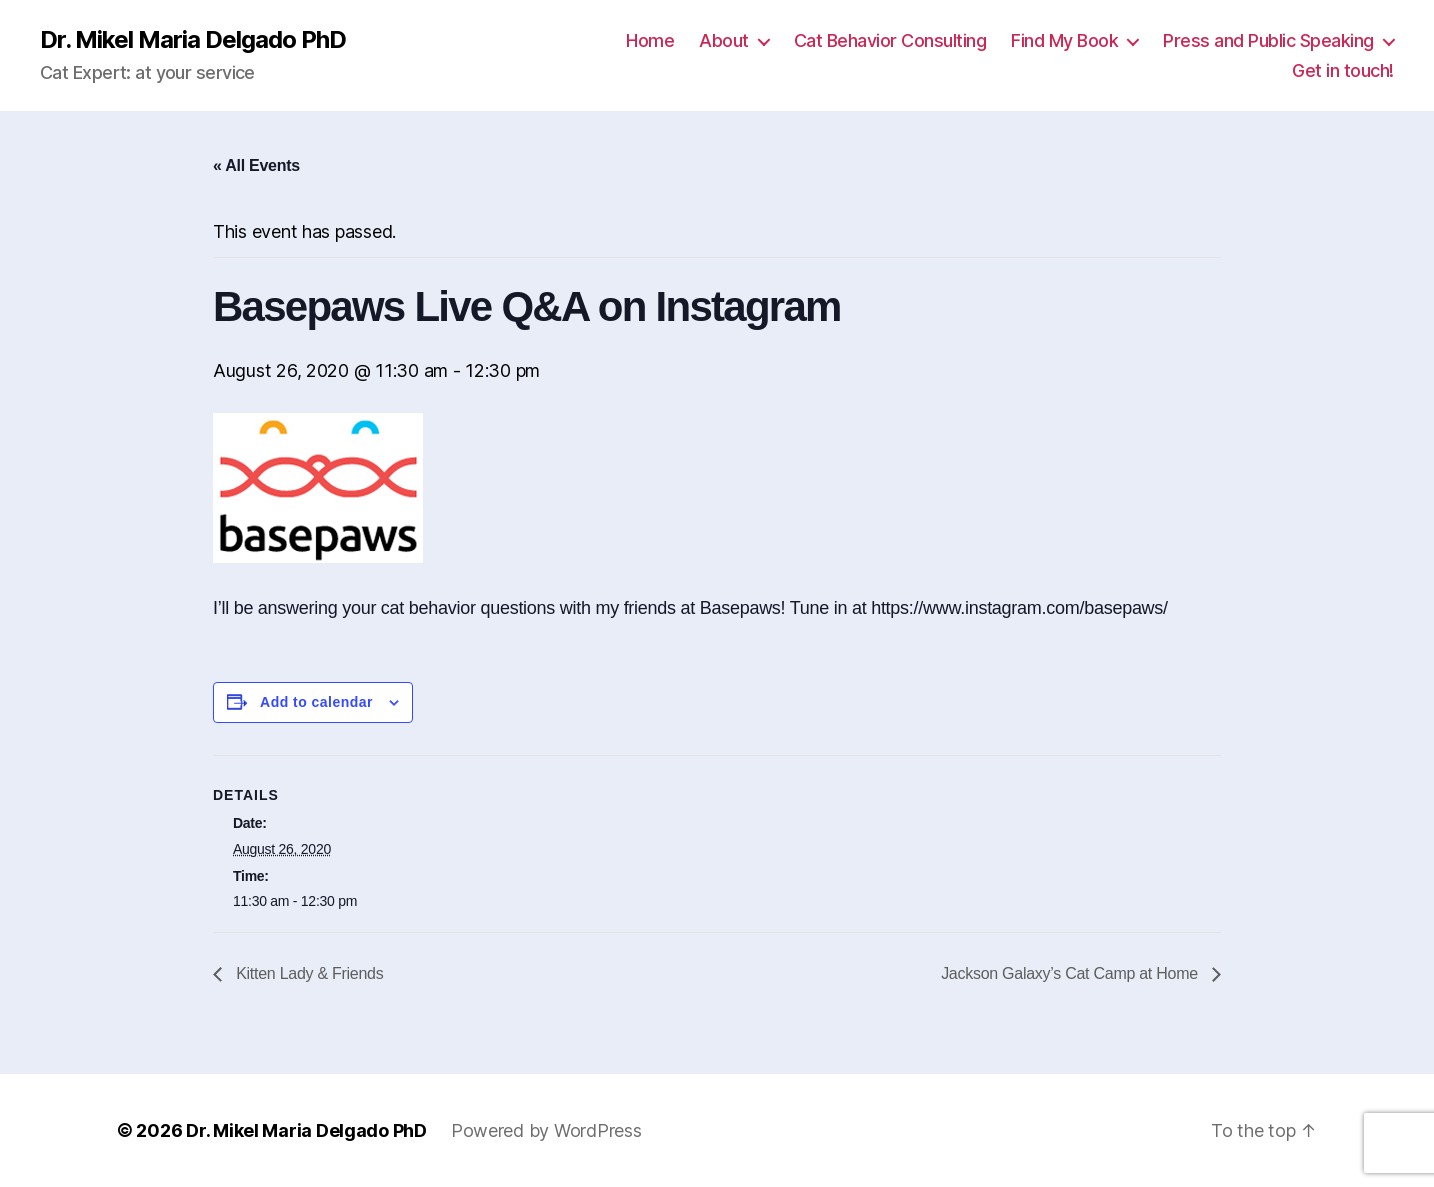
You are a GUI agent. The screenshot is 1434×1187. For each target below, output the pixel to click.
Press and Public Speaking (1268, 40)
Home (650, 40)
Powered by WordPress (546, 1130)
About (724, 40)
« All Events (256, 165)
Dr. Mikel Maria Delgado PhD (193, 40)
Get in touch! (1343, 70)
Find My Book (1064, 40)
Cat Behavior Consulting (890, 40)
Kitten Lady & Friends (307, 973)
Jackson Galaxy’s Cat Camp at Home (1071, 973)
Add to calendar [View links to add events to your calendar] (316, 702)
